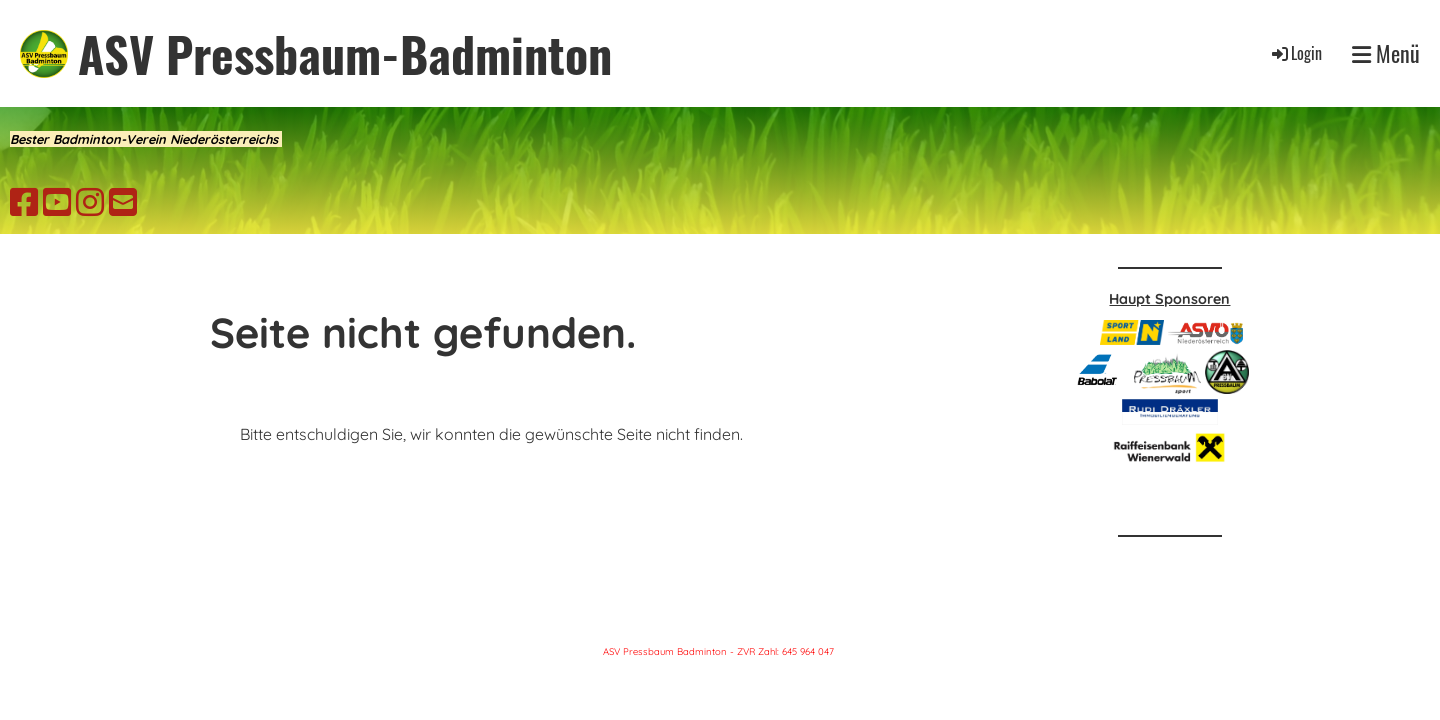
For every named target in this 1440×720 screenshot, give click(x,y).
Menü (1386, 53)
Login (1295, 53)
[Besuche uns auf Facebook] (24, 202)
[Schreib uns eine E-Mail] (123, 202)
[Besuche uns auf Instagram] (90, 202)
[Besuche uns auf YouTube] (57, 202)
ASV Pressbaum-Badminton (345, 53)
